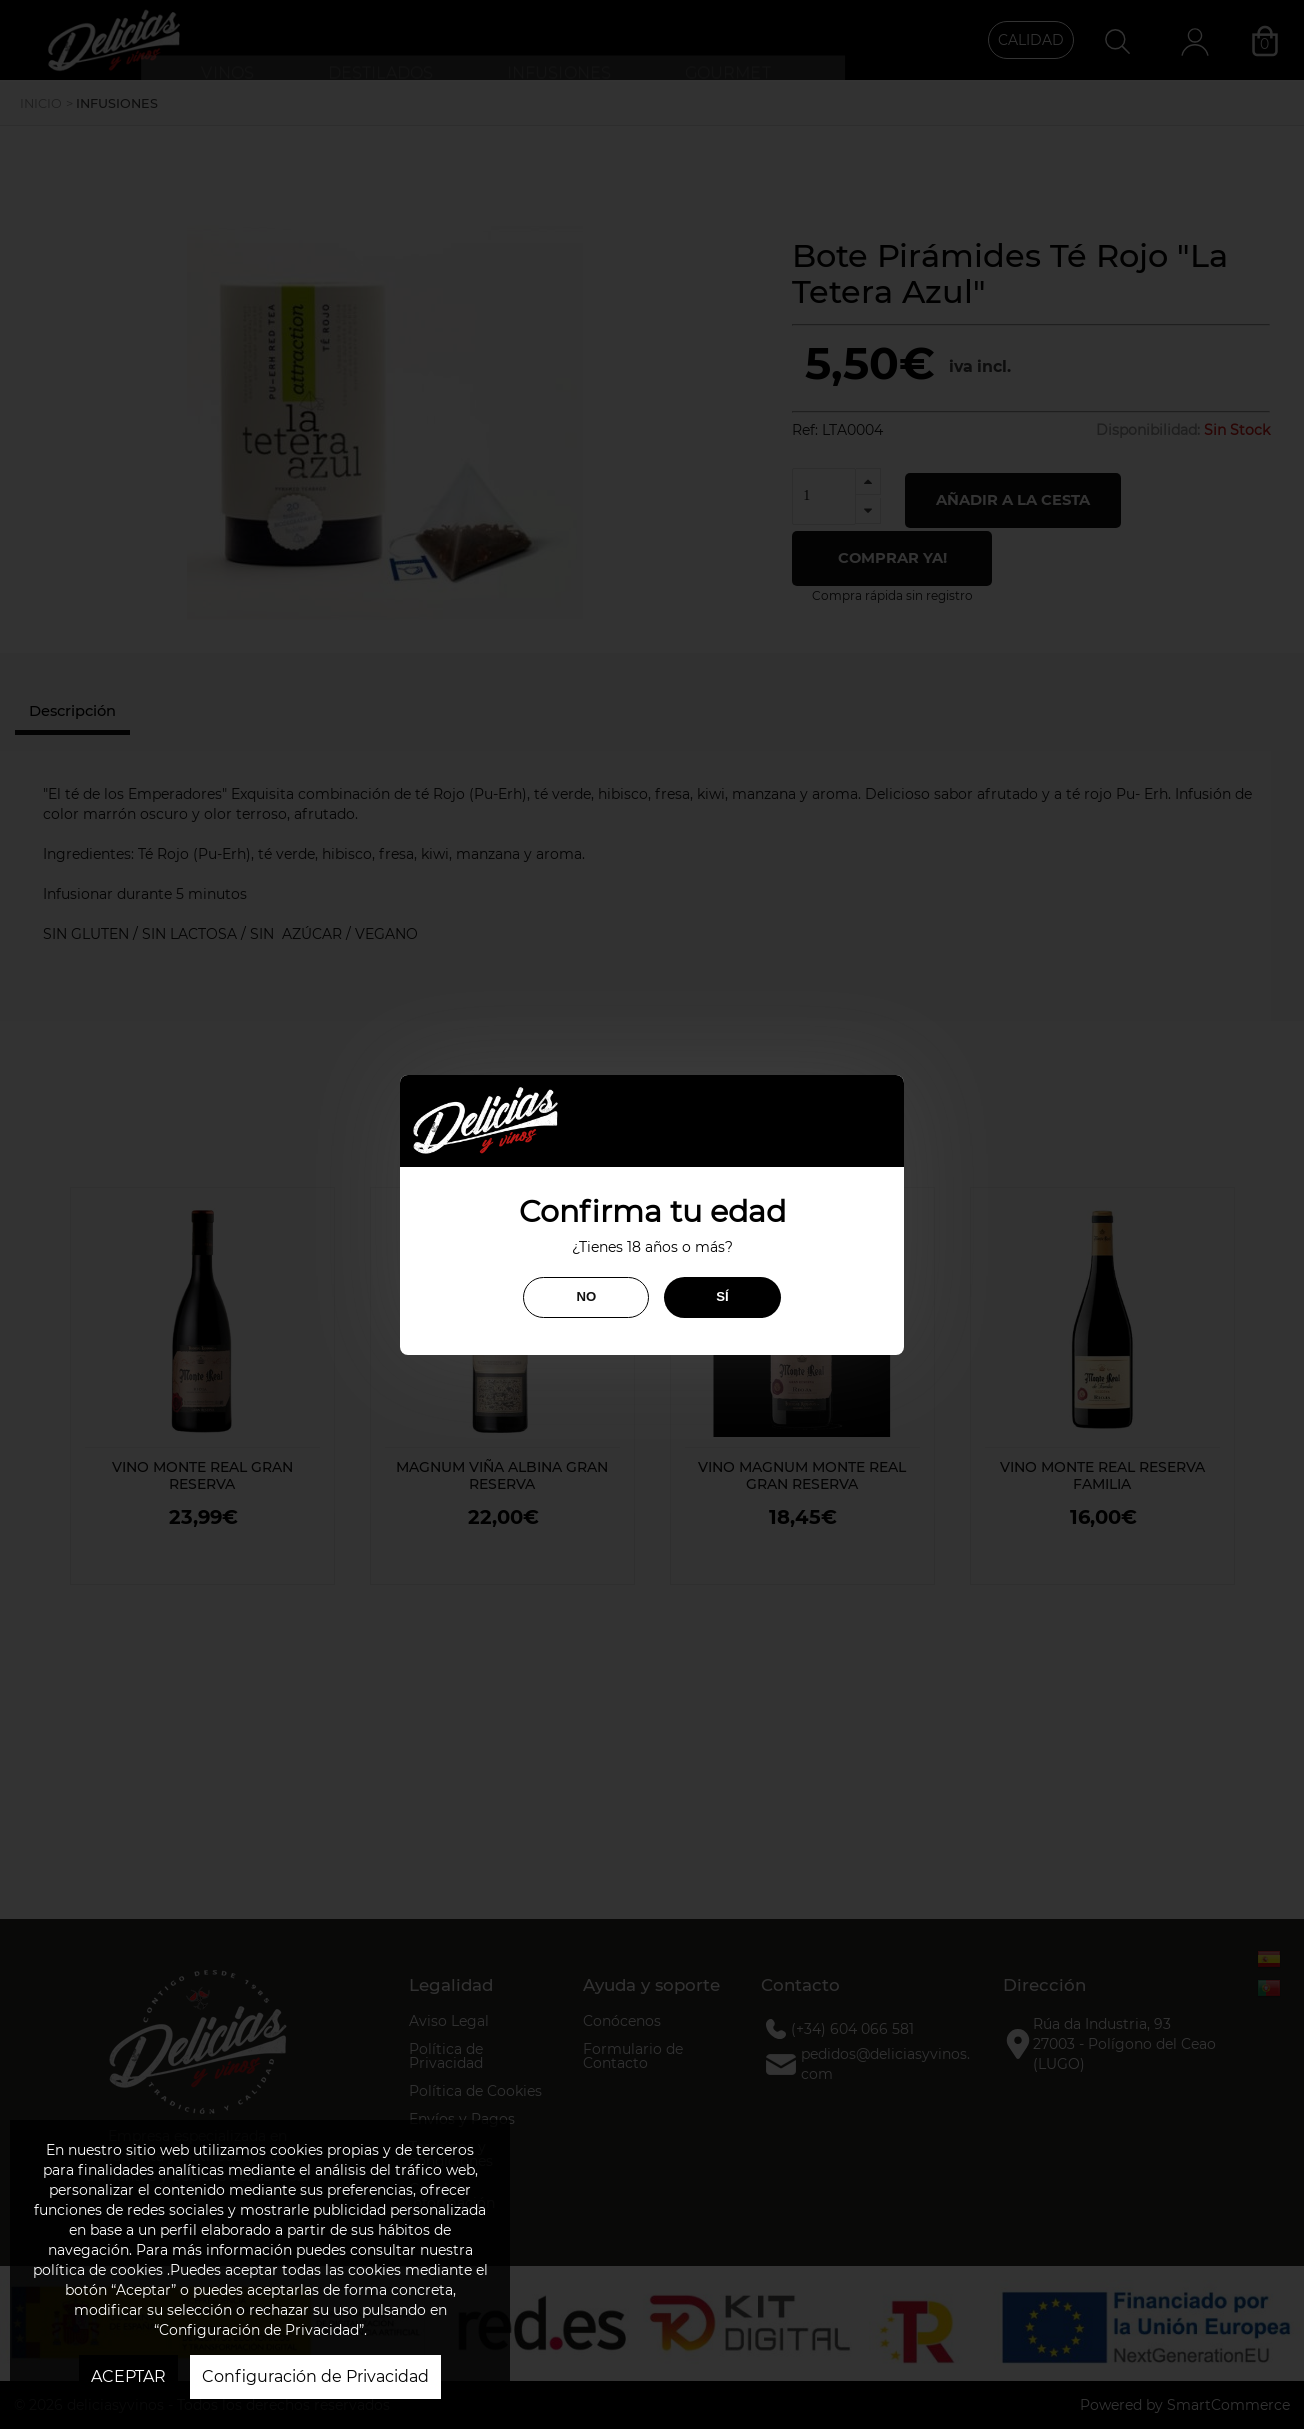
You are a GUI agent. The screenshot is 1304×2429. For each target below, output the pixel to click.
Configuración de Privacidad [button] (315, 2376)
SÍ (722, 1296)
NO (586, 1296)
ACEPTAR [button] (128, 2376)
